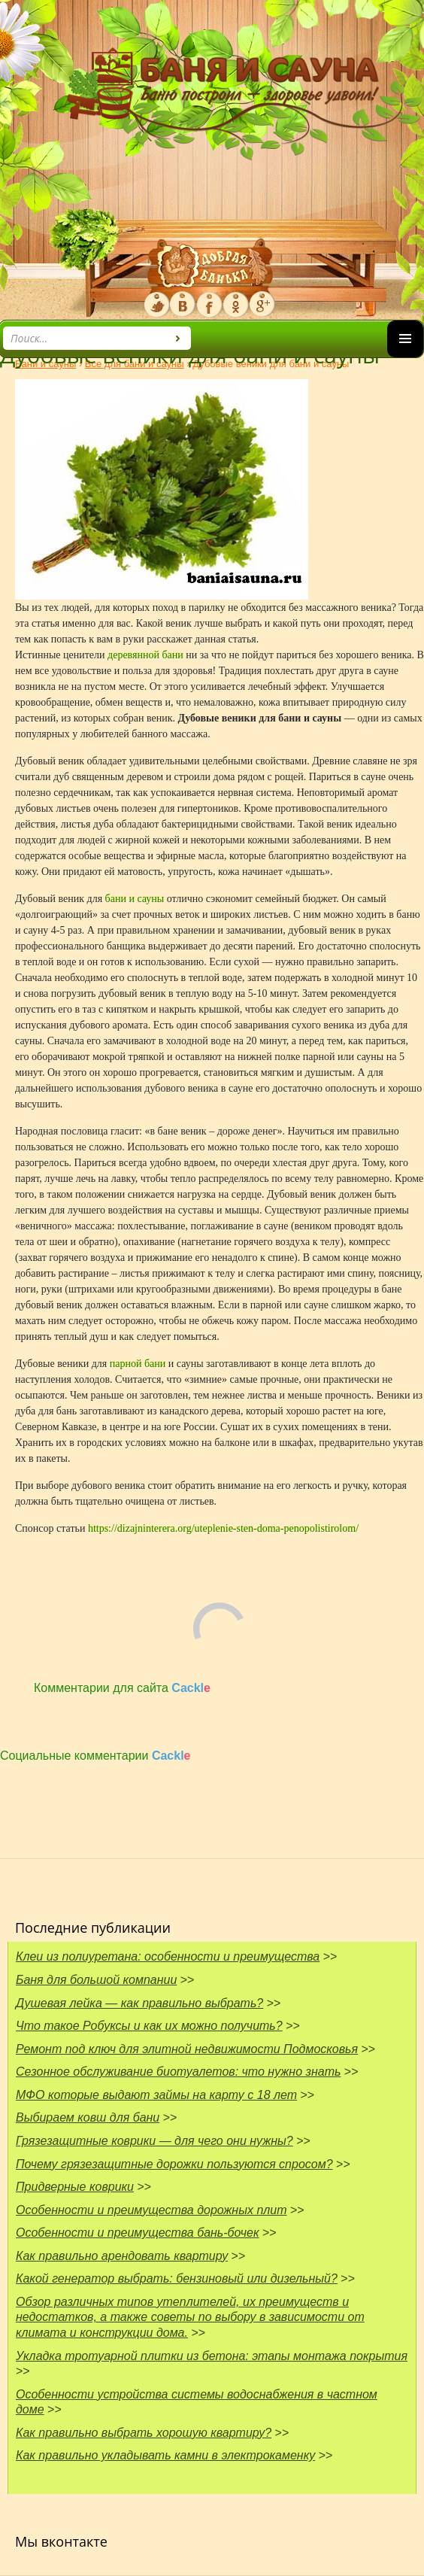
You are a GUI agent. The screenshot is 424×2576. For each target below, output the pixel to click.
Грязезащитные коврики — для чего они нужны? (154, 2140)
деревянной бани (145, 655)
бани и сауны (135, 898)
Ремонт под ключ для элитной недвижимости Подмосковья (187, 2049)
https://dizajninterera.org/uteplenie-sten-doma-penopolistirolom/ (223, 1528)
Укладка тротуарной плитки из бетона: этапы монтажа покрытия (211, 2356)
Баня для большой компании (96, 1979)
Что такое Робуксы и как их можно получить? (149, 2025)
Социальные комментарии (95, 1755)
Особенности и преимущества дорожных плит (151, 2210)
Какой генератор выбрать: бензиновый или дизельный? (177, 2278)
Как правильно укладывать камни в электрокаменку (165, 2455)
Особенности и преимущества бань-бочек (137, 2232)
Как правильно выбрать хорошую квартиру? (143, 2432)
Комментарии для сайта (122, 1687)
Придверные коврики (75, 2186)
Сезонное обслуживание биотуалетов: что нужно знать (178, 2071)
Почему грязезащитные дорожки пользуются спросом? (174, 2164)
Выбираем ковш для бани (87, 2117)
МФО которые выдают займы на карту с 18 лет (156, 2094)
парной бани (138, 1363)
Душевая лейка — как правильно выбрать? (139, 2003)
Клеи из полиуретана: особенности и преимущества (168, 1956)
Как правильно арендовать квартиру (122, 2255)
